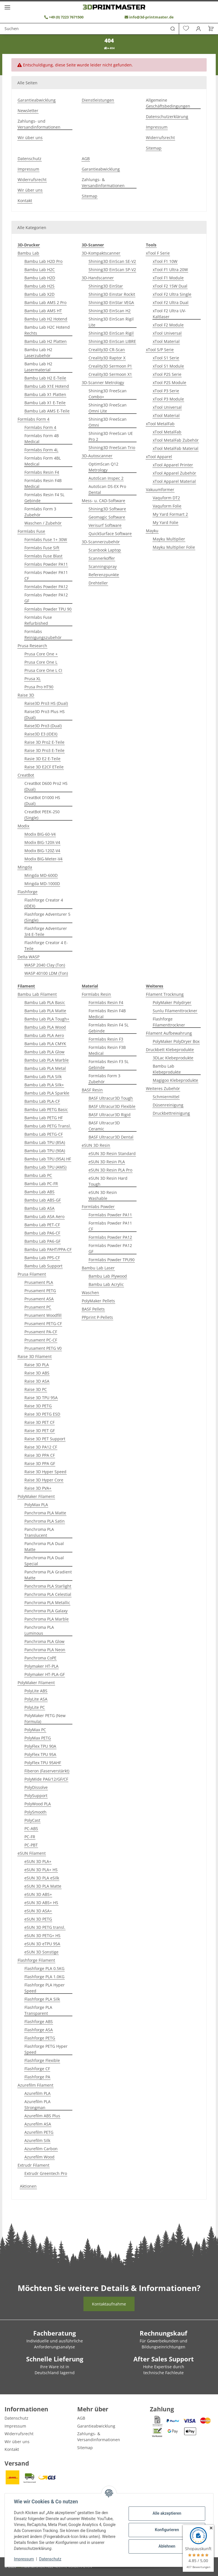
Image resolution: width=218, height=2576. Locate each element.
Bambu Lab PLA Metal (45, 1068)
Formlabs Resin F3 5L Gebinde (109, 1064)
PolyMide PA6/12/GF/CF (46, 1779)
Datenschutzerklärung (167, 116)
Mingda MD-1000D (42, 883)
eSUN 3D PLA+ (37, 1861)
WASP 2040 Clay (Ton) (44, 965)
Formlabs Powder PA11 (46, 564)
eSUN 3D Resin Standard (112, 1153)
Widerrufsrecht (160, 137)
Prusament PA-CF (40, 1331)
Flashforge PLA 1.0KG (44, 1976)
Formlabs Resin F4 (41, 472)
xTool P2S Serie (167, 374)
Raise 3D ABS (36, 1373)
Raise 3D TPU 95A (41, 1397)
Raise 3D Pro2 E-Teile (44, 742)
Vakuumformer (160, 489)
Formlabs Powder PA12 (46, 586)
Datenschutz (50, 2559)
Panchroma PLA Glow (44, 1641)
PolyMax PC (35, 1729)
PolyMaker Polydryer (172, 1002)
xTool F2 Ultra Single (172, 294)
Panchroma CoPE (40, 1658)
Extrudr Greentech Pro (45, 2173)
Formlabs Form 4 (33, 419)
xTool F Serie (158, 253)
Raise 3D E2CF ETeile (44, 767)
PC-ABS (31, 1828)
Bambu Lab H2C (39, 269)
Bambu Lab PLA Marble (46, 1060)
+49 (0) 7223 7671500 (63, 17)
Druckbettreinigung (171, 1113)
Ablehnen (166, 2546)
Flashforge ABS (38, 2021)
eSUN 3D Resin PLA (107, 1161)
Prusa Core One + (41, 654)
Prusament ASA (39, 1298)
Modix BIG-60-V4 (40, 834)
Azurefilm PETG (38, 2132)
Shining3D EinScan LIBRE (112, 341)
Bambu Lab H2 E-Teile (45, 378)
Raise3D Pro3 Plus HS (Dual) (44, 714)
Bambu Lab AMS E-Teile (47, 411)
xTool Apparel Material (174, 481)
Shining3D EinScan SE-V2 (112, 261)
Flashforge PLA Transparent (38, 2010)
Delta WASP (28, 956)
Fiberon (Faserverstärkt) (46, 1771)
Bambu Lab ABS (39, 1191)
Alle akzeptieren (166, 2513)
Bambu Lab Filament (37, 994)
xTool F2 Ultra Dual (170, 302)
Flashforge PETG (39, 2038)
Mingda (25, 867)
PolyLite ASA (35, 1699)
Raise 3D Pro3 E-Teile (44, 750)
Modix (23, 826)
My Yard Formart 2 (170, 514)
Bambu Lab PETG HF (43, 1117)
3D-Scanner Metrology (103, 382)
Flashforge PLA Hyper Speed (44, 1988)
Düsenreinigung (168, 1105)
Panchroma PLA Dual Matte (44, 1546)
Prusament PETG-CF (43, 1323)
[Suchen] (92, 29)
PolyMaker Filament (36, 1496)
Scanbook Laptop (105, 550)
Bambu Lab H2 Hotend (45, 319)
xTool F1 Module (168, 277)
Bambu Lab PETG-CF (43, 1134)
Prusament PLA (38, 1282)
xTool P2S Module (169, 382)
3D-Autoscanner (97, 455)
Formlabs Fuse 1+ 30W (45, 539)
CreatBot (26, 775)
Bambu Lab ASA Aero (44, 1216)
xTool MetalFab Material (175, 448)
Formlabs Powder (98, 1206)
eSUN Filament (32, 1853)
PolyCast (32, 1820)
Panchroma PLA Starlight (47, 1586)
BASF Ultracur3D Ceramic (104, 1125)
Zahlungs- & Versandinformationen (103, 182)
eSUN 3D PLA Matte (42, 1886)
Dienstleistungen (98, 100)
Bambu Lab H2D (39, 277)
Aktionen (28, 2186)
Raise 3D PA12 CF (40, 1447)
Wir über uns (30, 137)
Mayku (152, 530)
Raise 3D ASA (36, 1381)
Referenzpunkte (104, 574)
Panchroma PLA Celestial (47, 1594)
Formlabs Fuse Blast (43, 556)
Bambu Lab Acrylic (106, 1284)
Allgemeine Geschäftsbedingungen (168, 103)
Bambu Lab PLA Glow (44, 1052)
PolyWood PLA (37, 1803)
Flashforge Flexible (42, 2060)
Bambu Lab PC (38, 1175)
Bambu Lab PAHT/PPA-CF (48, 1249)
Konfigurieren (167, 2529)
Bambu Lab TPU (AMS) (45, 1167)
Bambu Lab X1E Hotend (46, 386)
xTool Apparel (159, 456)
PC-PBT (31, 1845)
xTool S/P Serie (160, 349)
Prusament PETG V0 (43, 1348)
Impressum (24, 2559)
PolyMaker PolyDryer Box (176, 1041)
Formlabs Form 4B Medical (41, 438)
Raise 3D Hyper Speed (45, 1471)
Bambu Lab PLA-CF (42, 1101)
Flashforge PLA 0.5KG (44, 1968)
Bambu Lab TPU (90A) (44, 1150)
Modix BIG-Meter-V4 (43, 859)
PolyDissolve (36, 1787)
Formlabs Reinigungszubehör (43, 634)
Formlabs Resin (96, 994)
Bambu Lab (28, 253)
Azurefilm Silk (37, 2140)
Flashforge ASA (38, 2029)
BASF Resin (92, 1090)
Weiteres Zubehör (163, 1088)
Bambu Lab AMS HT (43, 310)
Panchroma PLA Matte (45, 1513)
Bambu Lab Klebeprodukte (167, 1069)
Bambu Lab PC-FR (41, 1183)
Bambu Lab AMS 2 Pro (45, 302)
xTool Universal (167, 333)
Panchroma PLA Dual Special (44, 1560)
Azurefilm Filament (35, 2085)
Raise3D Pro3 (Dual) (43, 725)
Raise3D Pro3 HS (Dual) (46, 703)
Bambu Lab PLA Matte (45, 1010)
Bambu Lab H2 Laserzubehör (38, 352)
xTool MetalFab (160, 423)
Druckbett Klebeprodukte (170, 1049)
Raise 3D (26, 695)
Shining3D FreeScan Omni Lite (108, 408)
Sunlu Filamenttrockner (175, 1010)
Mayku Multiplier (169, 539)
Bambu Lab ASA (39, 1208)
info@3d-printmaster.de (149, 17)
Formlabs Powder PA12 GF (46, 597)
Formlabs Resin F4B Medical (43, 483)
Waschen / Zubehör (43, 523)
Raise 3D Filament (35, 1356)
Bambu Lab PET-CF (42, 1224)
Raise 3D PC (35, 1389)
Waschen (90, 1292)
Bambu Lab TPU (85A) (44, 1142)
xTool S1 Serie (166, 357)
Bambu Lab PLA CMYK (45, 1043)
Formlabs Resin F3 (106, 1039)
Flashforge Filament (36, 1960)
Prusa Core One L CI (43, 670)
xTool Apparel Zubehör (174, 473)
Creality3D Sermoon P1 (110, 366)
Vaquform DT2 (166, 497)
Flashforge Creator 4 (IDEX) (43, 903)
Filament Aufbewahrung (169, 1033)
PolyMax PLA (36, 1504)
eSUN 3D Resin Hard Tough (108, 1181)
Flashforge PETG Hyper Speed (46, 2049)
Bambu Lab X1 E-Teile (45, 402)
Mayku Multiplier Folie (174, 547)
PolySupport (35, 1795)
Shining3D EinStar (106, 286)
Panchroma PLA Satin (44, 1521)
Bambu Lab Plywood (108, 1276)
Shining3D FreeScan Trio (112, 447)
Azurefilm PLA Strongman (37, 2104)
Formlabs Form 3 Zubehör (40, 511)
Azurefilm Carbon (41, 2148)
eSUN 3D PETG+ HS (42, 1935)
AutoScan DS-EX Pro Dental (107, 489)
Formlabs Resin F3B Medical (107, 1050)
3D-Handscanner (98, 277)
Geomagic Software (107, 517)
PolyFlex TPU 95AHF (42, 1762)
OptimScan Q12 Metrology (103, 467)
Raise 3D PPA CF (39, 1455)
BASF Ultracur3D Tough (111, 1098)
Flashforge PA (37, 2077)
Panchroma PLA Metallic (47, 1602)
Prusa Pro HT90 (38, 686)
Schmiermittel (166, 1096)
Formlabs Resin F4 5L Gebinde (44, 497)
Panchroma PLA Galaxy (46, 1610)
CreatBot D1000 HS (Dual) (42, 800)
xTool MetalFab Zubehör (176, 440)
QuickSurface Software (110, 533)
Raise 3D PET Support (44, 1438)
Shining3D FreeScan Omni (108, 422)
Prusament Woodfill (43, 1315)
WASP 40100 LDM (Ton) (46, 973)
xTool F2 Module (168, 325)
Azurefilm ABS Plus (42, 2115)
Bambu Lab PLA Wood (45, 1027)
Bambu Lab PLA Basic (44, 1002)
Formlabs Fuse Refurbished (38, 620)
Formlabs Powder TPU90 (112, 1259)
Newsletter (28, 110)
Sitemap (154, 148)
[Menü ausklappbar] (7, 5)
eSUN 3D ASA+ (38, 1910)
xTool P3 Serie (166, 390)
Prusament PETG (40, 1290)
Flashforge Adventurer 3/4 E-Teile (45, 931)
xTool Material (166, 341)
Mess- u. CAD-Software (103, 500)
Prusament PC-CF (40, 1340)
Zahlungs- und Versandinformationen (39, 124)
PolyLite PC (34, 1707)
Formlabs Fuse (31, 531)
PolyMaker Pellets (98, 1300)
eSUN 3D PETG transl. (44, 1927)
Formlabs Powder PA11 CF (46, 575)
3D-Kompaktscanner (101, 253)
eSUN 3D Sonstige (41, 1952)
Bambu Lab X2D (39, 294)
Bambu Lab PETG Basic (46, 1109)
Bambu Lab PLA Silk (43, 1076)
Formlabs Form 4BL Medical (42, 461)
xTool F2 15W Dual (170, 286)
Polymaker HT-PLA (41, 1666)
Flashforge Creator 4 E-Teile (46, 945)
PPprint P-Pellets (97, 1317)
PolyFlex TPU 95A (40, 1754)
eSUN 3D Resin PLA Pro (110, 1170)
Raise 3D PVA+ (37, 1488)
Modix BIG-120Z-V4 (42, 850)
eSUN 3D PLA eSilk (41, 1878)
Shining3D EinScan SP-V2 (112, 269)
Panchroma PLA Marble (46, 1619)
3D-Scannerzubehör (101, 541)
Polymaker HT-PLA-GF (44, 1674)
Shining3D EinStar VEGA (111, 302)
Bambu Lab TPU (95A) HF (47, 1159)
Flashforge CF (37, 2068)
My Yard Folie (165, 522)
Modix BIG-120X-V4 (42, 842)
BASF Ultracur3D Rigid (110, 1114)
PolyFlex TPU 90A (40, 1746)
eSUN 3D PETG (38, 1919)
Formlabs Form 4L (41, 449)
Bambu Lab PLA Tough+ (46, 1019)
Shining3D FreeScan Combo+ (108, 393)
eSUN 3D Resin (96, 1145)
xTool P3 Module (168, 399)
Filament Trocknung (165, 994)
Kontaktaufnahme (109, 2304)
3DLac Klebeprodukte (173, 1057)
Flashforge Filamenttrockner (169, 1022)
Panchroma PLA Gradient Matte (48, 1575)
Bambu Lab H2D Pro (43, 261)
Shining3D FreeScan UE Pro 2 (111, 436)
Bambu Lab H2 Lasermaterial (38, 366)
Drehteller (98, 583)
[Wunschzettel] (186, 28)
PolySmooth (35, 1812)
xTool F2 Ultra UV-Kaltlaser (169, 313)
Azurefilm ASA (37, 2124)
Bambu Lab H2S (39, 286)
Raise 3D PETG (38, 1405)
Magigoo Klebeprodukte (175, 1080)
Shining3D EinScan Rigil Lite (111, 322)
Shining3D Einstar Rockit (112, 294)
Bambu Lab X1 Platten (45, 394)
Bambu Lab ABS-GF (42, 1200)
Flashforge (27, 891)
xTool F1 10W (165, 261)
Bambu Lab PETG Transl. (47, 1126)
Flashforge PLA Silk (42, 1999)
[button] (199, 28)
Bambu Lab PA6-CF (42, 1233)
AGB (86, 158)
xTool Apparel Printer (173, 465)
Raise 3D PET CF (39, 1422)
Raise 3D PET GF (39, 1430)
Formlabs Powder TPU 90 (48, 609)
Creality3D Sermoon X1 (110, 374)
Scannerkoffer (102, 558)
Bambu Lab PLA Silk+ (44, 1084)
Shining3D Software (107, 509)
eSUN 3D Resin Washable (103, 1195)
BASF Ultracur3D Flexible (112, 1106)
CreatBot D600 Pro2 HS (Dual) (46, 786)
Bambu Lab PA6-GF (42, 1241)
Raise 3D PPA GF (39, 1463)
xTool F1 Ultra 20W (170, 269)
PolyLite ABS (35, 1690)
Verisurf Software (105, 525)
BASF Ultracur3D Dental (111, 1137)
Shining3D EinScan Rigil (111, 333)
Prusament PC (37, 1307)
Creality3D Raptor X (107, 357)
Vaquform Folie (167, 506)
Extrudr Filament (33, 2165)
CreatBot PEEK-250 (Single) (42, 814)
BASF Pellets (93, 1309)
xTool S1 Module (168, 366)
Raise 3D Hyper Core (43, 1480)
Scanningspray (103, 566)
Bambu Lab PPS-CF (42, 1257)
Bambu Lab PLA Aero (44, 1035)
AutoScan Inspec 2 (106, 478)
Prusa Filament (32, 1274)
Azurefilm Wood (39, 2157)
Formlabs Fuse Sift (41, 547)
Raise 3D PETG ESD (42, 1414)
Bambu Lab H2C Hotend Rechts (47, 330)
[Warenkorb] (209, 28)
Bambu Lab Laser (98, 1268)
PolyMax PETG (37, 1738)
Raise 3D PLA (36, 1364)
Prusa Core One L (40, 662)
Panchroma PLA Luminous (39, 1630)
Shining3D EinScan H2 (110, 310)
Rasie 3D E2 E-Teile (42, 758)
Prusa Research (32, 645)
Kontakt (25, 200)
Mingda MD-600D (41, 875)
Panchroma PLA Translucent (39, 1532)
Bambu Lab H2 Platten (45, 341)
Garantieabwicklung (37, 100)
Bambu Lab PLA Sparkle (46, 1093)
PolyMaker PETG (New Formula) (45, 1718)
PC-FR (29, 1836)
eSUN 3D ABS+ (38, 1894)
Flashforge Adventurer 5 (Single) (47, 917)
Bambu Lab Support (43, 1266)
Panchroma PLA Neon (44, 1649)
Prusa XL (32, 678)
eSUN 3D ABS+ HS (41, 1902)
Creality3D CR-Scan (107, 349)
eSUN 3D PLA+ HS (41, 1869)
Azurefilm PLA (37, 2093)
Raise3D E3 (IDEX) (40, 734)
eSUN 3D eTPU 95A (42, 1943)
